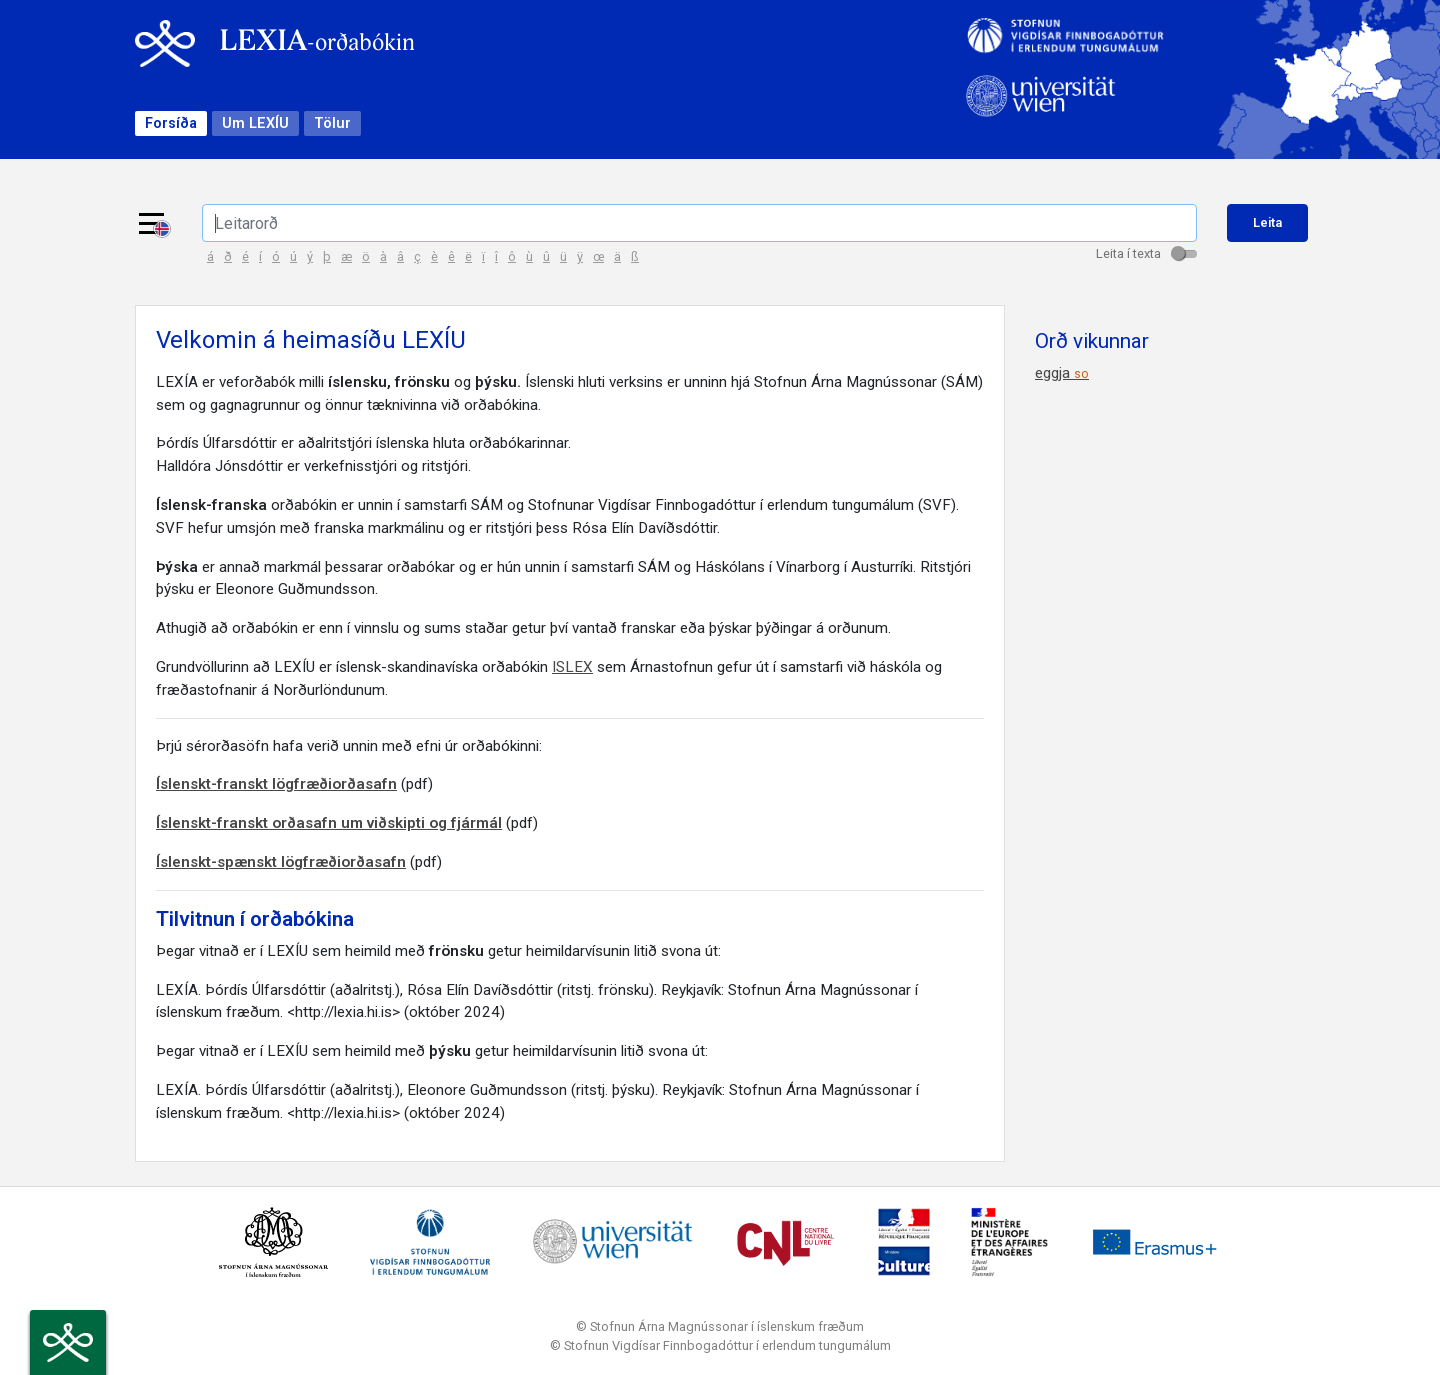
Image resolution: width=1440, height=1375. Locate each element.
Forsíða (171, 123)
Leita (1267, 222)
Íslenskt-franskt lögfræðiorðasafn (276, 784)
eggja (1062, 373)
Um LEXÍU (255, 123)
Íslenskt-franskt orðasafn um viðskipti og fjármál (329, 823)
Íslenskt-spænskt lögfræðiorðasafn (281, 862)
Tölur (332, 123)
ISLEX (572, 667)
